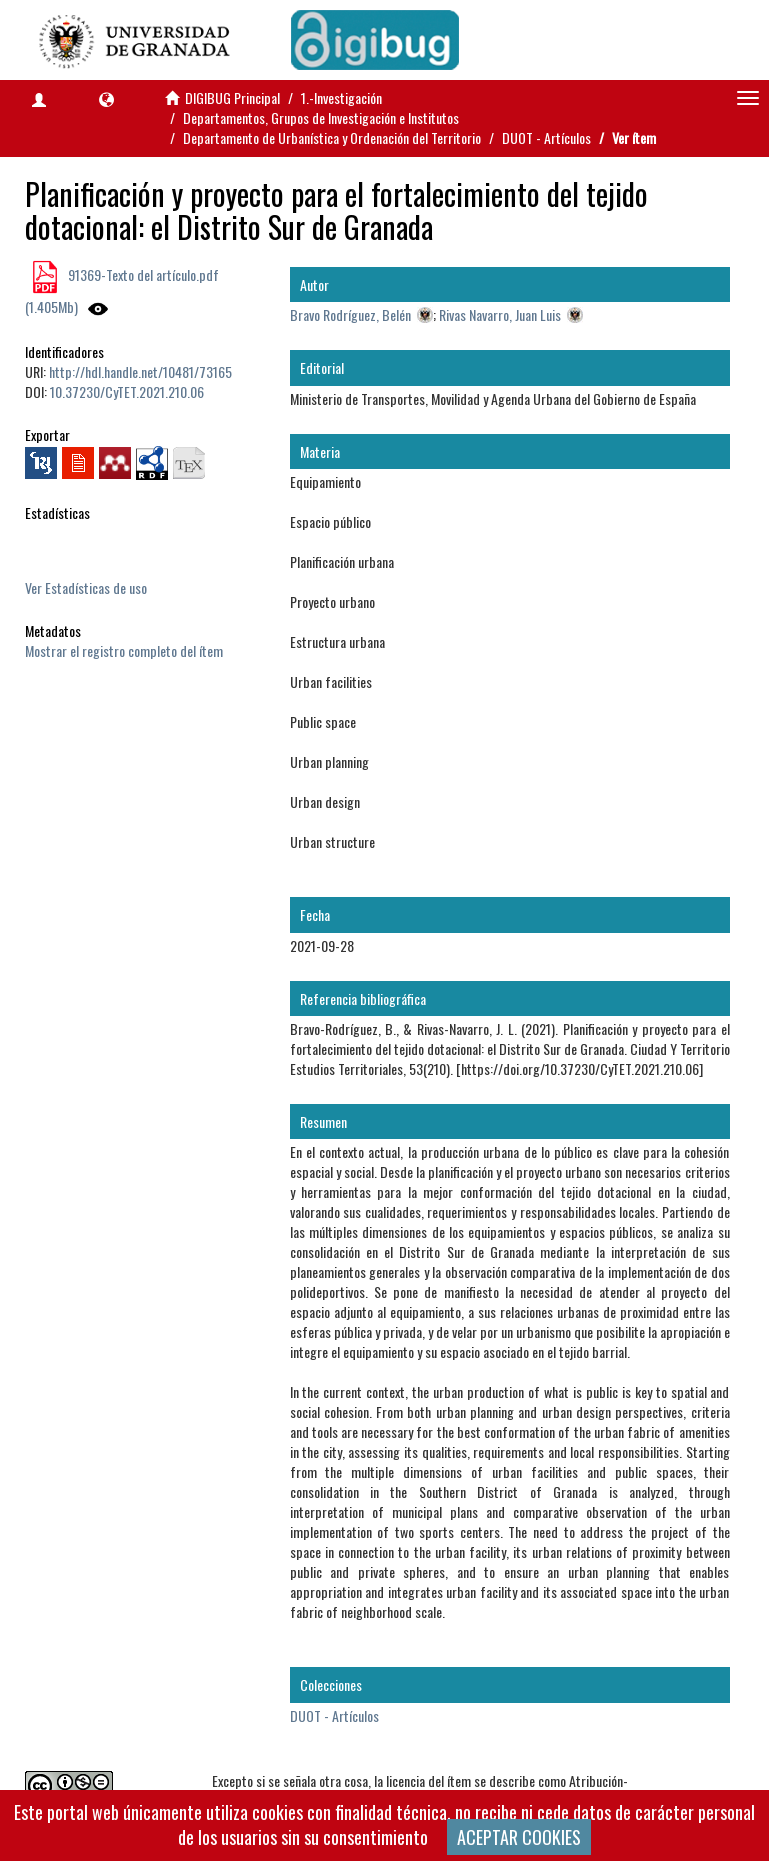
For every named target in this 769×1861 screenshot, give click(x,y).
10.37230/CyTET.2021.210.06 (127, 391)
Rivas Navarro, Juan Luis (500, 314)
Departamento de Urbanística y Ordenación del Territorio (332, 137)
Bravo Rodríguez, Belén (350, 314)
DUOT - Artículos (546, 137)
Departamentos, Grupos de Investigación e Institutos (321, 117)
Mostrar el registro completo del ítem (124, 650)
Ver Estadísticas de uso (86, 587)
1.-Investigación (341, 97)
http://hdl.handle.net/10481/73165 (140, 371)
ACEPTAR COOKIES (519, 1837)
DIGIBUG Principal (232, 97)
